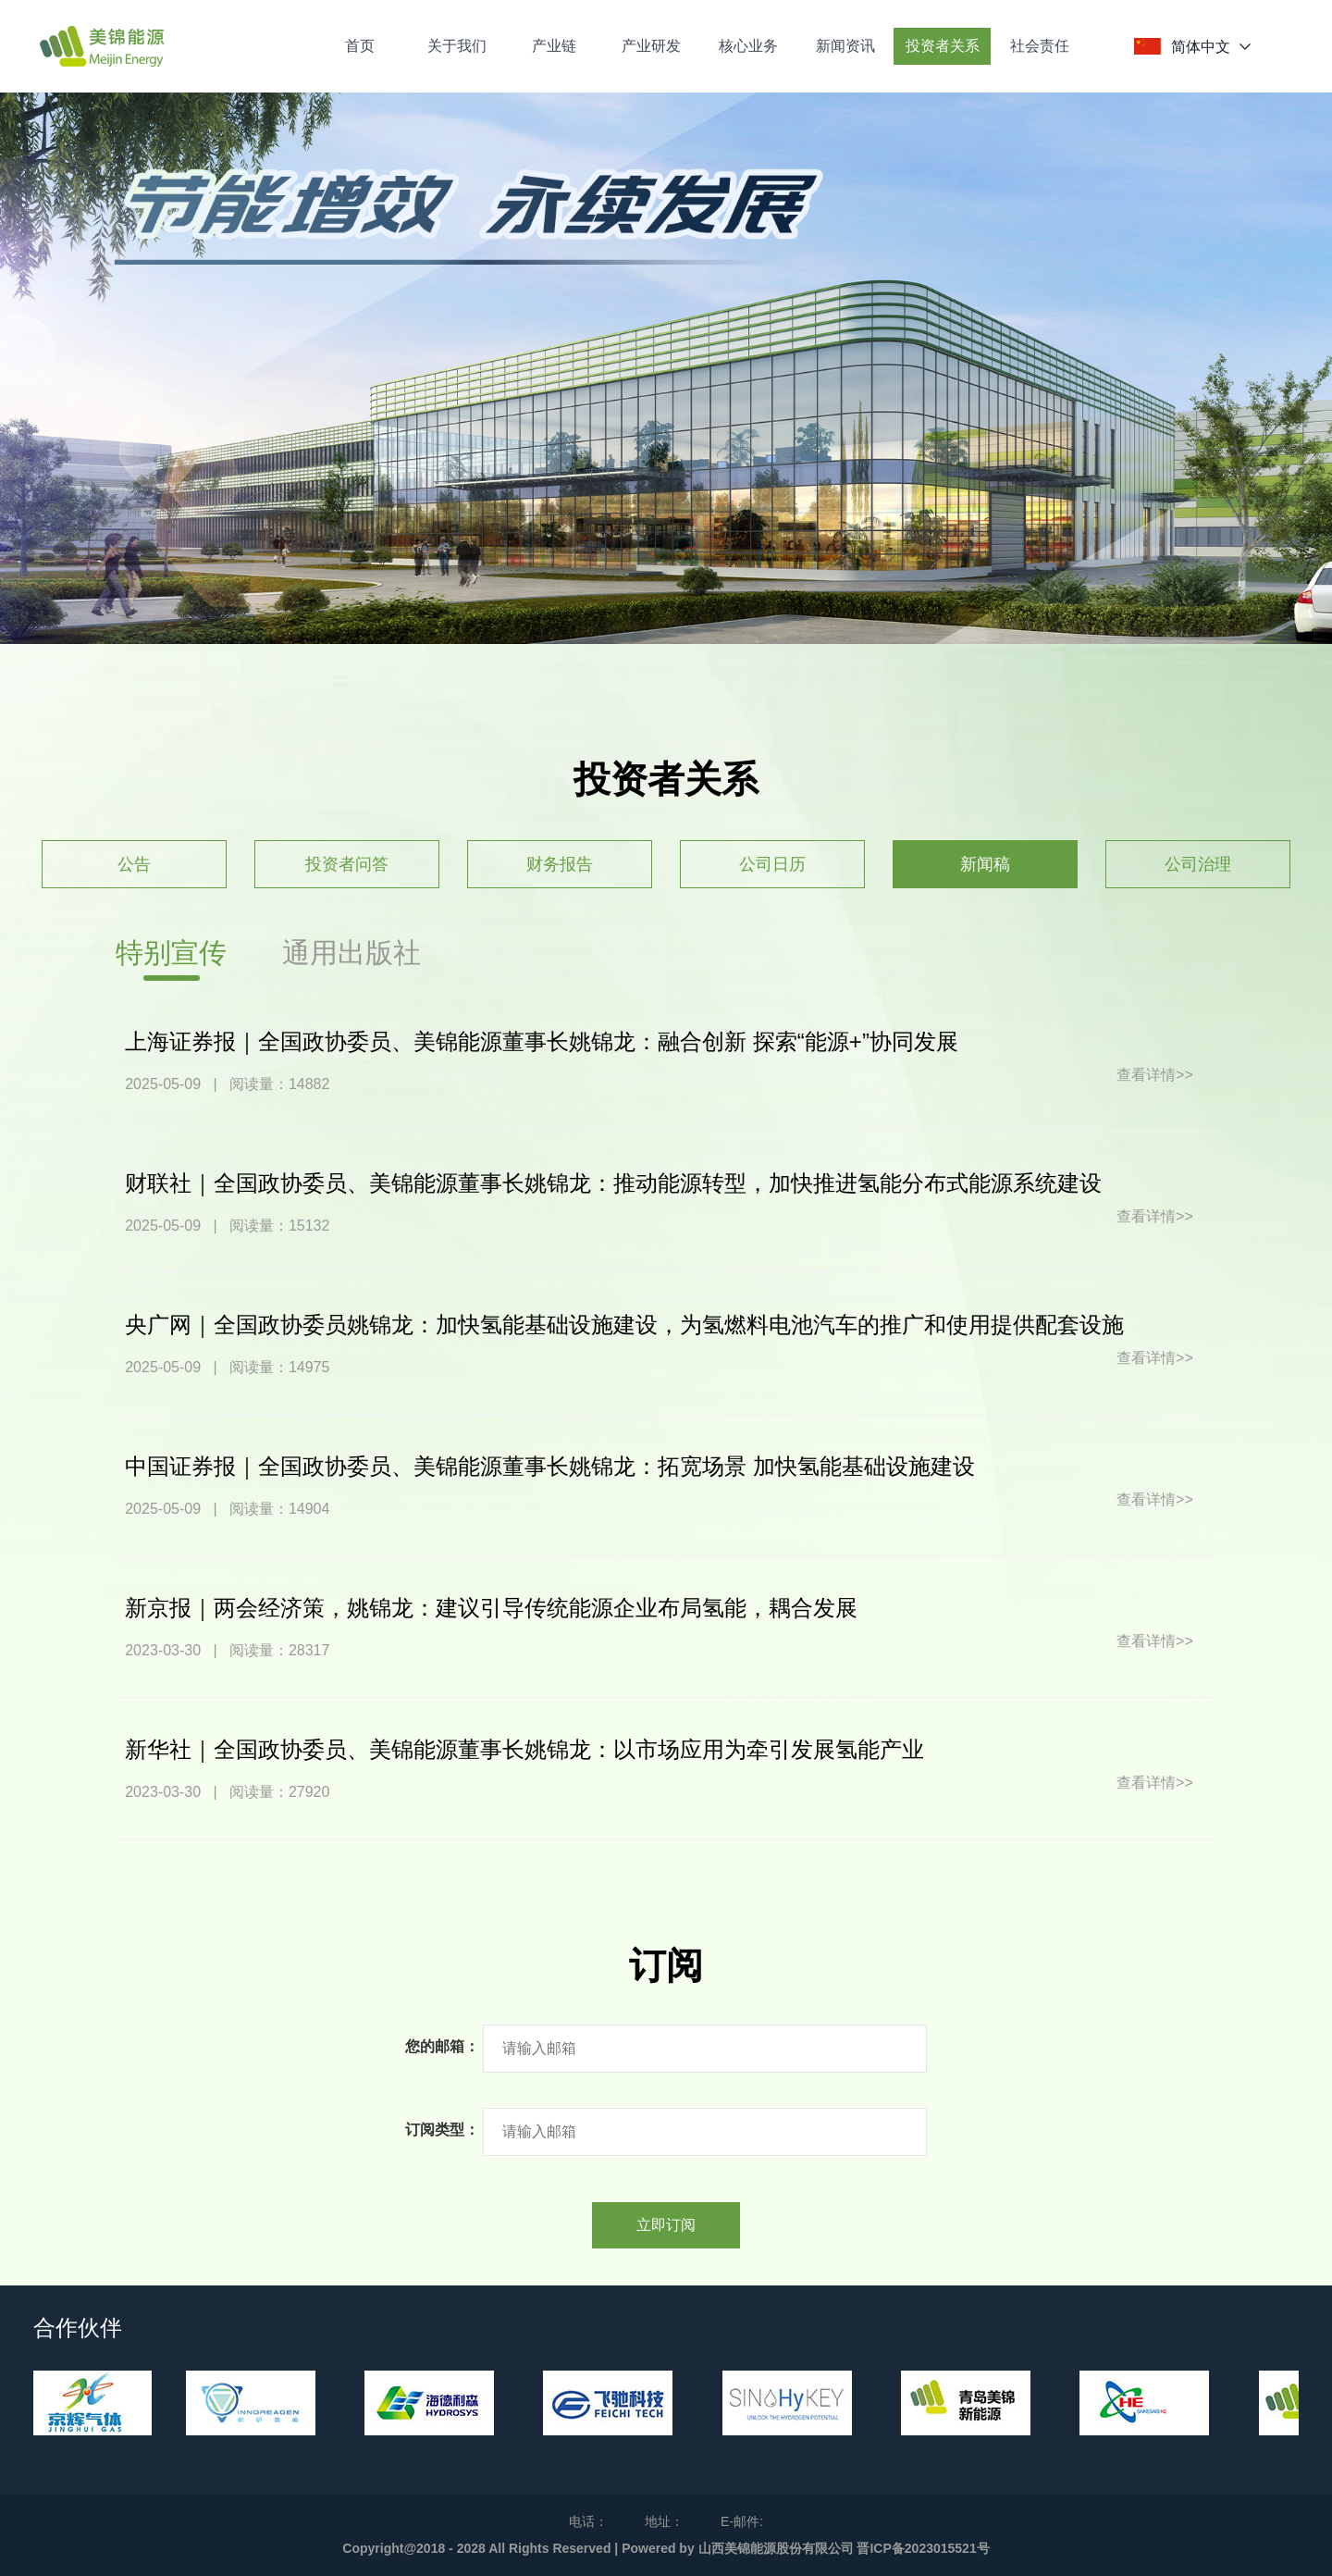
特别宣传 (171, 952)
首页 (360, 46)
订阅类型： (442, 2129)
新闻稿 (985, 864)
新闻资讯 (845, 46)
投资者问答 (346, 864)
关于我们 (457, 46)
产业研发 (651, 46)
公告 (134, 864)
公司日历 (772, 864)
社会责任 (1039, 46)
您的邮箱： (442, 2046)
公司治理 (1198, 864)
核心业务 (748, 46)
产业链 (554, 46)
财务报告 (559, 864)
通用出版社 (351, 952)
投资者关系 (943, 46)
